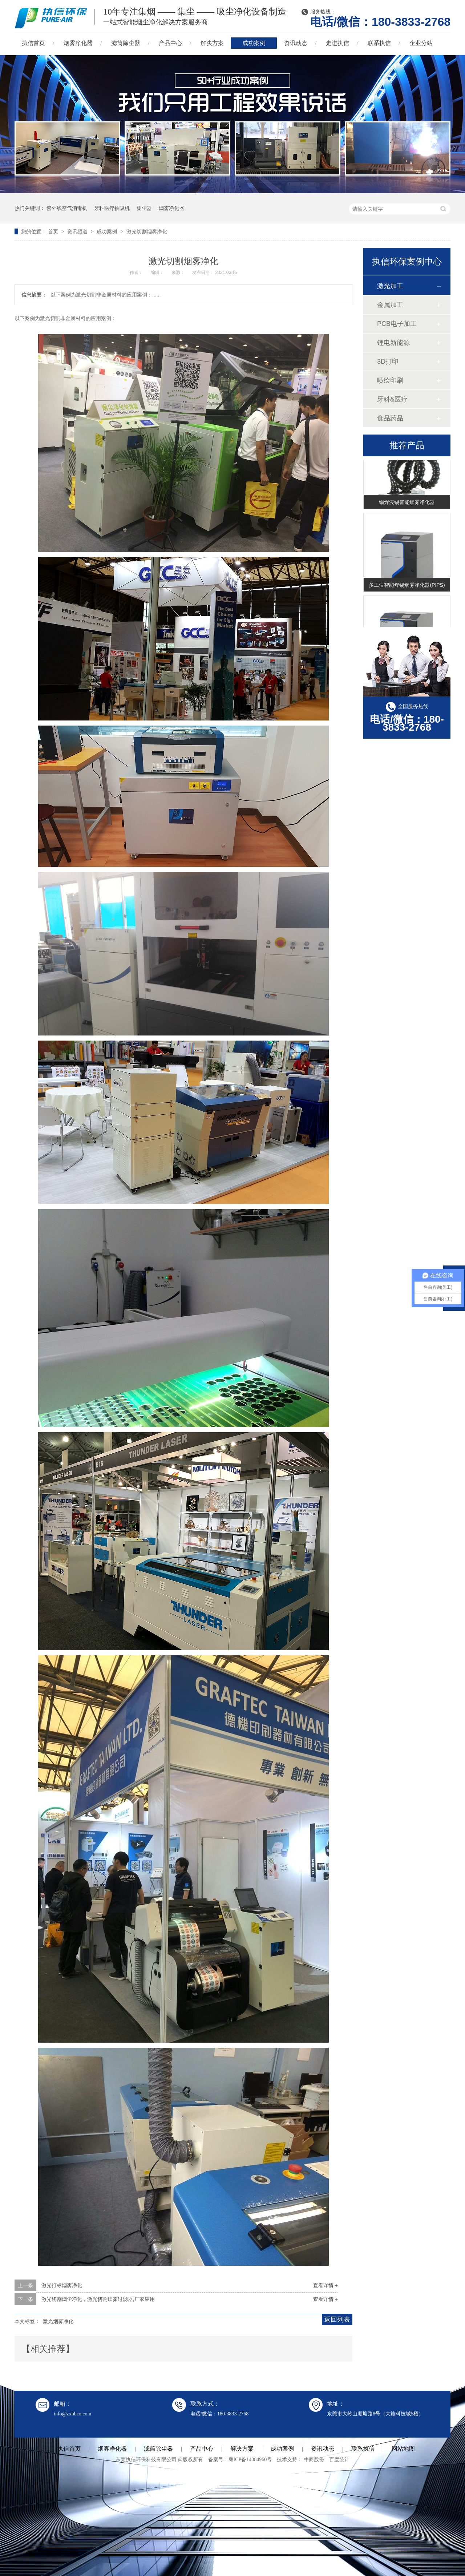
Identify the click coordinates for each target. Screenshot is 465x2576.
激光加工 (390, 286)
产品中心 (170, 43)
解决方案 (212, 43)
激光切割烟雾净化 (146, 231)
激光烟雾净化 (58, 2321)
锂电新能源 (393, 342)
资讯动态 (295, 43)
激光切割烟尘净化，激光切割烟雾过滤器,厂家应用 (98, 2299)
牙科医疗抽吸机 (112, 208)
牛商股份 (314, 2459)
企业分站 (421, 43)
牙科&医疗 (392, 399)
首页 (54, 231)
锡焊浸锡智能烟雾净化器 (407, 503)
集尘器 (144, 208)
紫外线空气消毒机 (66, 208)
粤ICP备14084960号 (250, 2459)
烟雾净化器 (78, 43)
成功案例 (254, 43)
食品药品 (390, 418)
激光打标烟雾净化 (61, 2285)
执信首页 (33, 43)
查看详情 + (325, 2285)
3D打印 (388, 361)
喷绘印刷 (390, 380)
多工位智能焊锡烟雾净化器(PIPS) (407, 586)
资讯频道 (78, 231)
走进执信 (337, 43)
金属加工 (390, 304)
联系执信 (379, 43)
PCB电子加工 (397, 323)
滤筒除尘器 (125, 43)
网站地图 (403, 2449)
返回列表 (337, 2319)
